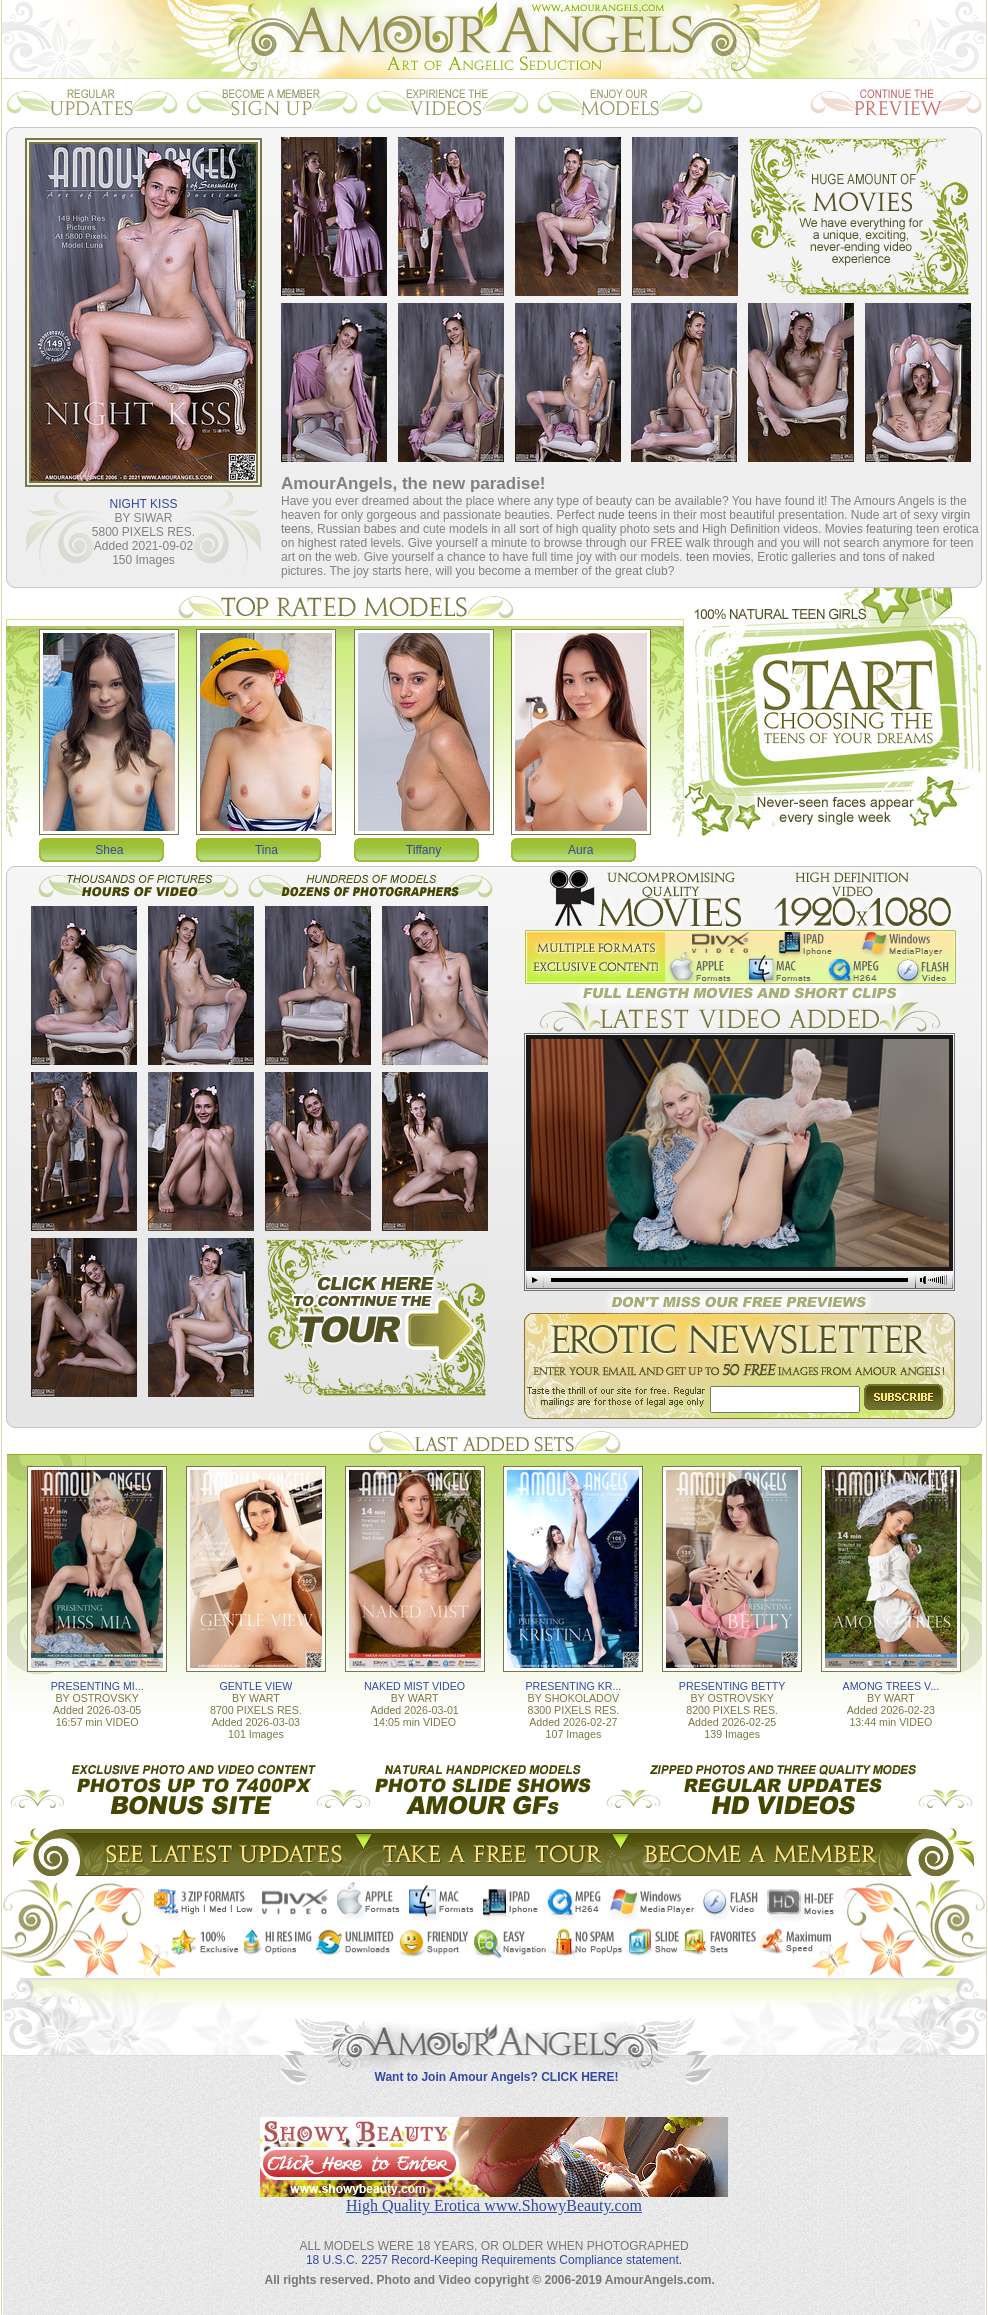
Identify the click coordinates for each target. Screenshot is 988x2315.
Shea (109, 850)
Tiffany (423, 850)
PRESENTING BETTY (732, 1686)
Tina (266, 850)
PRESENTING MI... (97, 1686)
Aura (580, 850)
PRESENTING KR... (573, 1686)
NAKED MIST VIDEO (414, 1686)
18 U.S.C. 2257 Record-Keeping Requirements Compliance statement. (494, 2260)
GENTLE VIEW (255, 1686)
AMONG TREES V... (891, 1686)
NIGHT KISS (144, 504)
